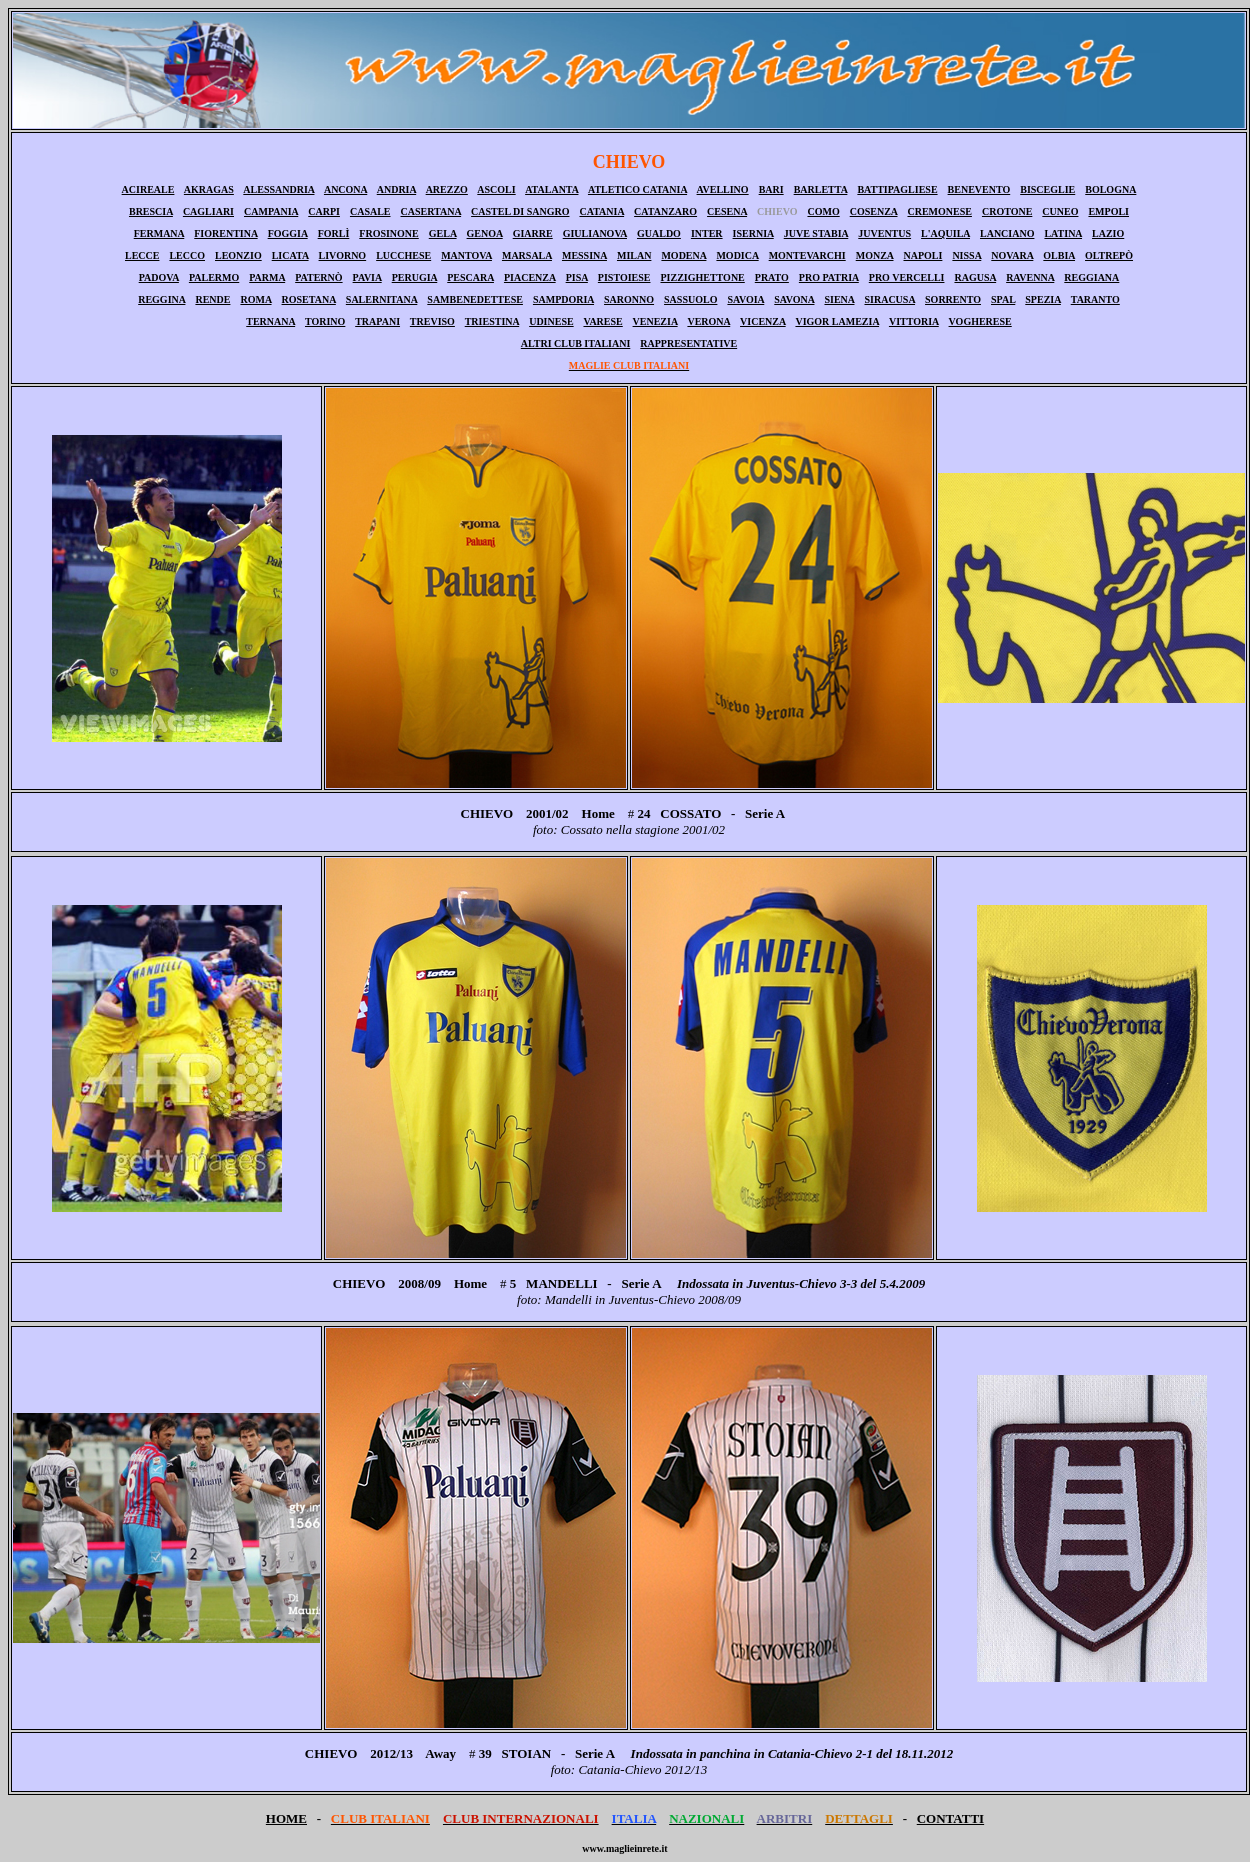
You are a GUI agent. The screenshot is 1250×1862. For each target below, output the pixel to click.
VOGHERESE (980, 321)
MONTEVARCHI (807, 255)
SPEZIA (1043, 299)
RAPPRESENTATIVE (688, 343)
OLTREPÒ (1109, 255)
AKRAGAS (209, 189)
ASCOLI (496, 189)
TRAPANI (377, 321)
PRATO (772, 277)
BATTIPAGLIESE (897, 189)
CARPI (324, 211)
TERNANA (270, 321)
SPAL (1003, 299)
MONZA (875, 255)
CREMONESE (939, 211)
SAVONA (794, 299)
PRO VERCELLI (907, 277)
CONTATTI (950, 1818)
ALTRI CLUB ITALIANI (575, 343)
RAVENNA (1030, 277)
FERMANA (159, 233)
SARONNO (629, 299)
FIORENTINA (225, 233)
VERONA (708, 321)
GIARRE (533, 233)
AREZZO (447, 189)
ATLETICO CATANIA (637, 189)
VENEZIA (655, 321)
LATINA (1063, 233)
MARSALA (527, 255)
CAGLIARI (208, 211)
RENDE (212, 299)
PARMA (267, 277)
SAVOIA (745, 299)
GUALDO (659, 233)
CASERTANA (431, 211)
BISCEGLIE (1047, 189)
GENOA (485, 233)
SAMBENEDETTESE (475, 299)
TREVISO (432, 321)
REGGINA (161, 299)
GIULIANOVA (595, 233)
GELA (443, 233)
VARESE (602, 321)
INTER (707, 233)
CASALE (370, 211)
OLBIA (1059, 255)
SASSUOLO (690, 299)
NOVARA (1012, 255)
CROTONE (1007, 211)
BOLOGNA (1110, 189)
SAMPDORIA (563, 299)
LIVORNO (343, 255)
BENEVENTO (979, 189)
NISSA (966, 255)
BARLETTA (821, 189)
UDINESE (551, 321)
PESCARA (470, 277)
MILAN (634, 255)
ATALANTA (551, 189)
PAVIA (367, 277)
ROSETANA (309, 299)
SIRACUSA (889, 299)
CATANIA (601, 211)
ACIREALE (148, 189)
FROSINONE (388, 233)
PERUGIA (415, 277)
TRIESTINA (492, 321)
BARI (771, 189)
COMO (823, 211)
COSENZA (874, 211)
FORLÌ (334, 233)
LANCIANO (1007, 233)
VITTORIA (914, 321)
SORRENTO (953, 299)
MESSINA (584, 255)
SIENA (839, 299)
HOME (286, 1818)
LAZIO (1108, 233)
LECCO (187, 255)
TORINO (325, 321)
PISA (577, 277)
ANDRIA (396, 189)
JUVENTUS (884, 233)
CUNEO (1060, 211)
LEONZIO (238, 255)
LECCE (142, 255)
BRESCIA (151, 211)
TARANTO (1095, 299)
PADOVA (159, 277)
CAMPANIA (271, 211)
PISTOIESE (624, 277)
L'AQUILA (945, 233)
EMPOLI (1108, 211)
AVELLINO (723, 189)
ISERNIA (753, 233)
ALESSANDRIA (278, 189)
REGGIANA (1091, 277)
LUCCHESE (403, 255)
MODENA (683, 255)
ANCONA (345, 189)
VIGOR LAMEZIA (837, 321)
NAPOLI (922, 255)
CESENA (727, 211)
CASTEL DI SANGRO (520, 211)
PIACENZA (530, 277)
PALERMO (214, 277)
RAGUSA (975, 277)
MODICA (737, 255)
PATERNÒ (318, 277)
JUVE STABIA (816, 233)
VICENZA (763, 321)
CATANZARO (665, 211)
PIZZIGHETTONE (702, 277)
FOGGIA (288, 233)
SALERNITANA (382, 299)
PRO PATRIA (829, 277)
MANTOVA (466, 255)
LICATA (290, 255)
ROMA (255, 299)
